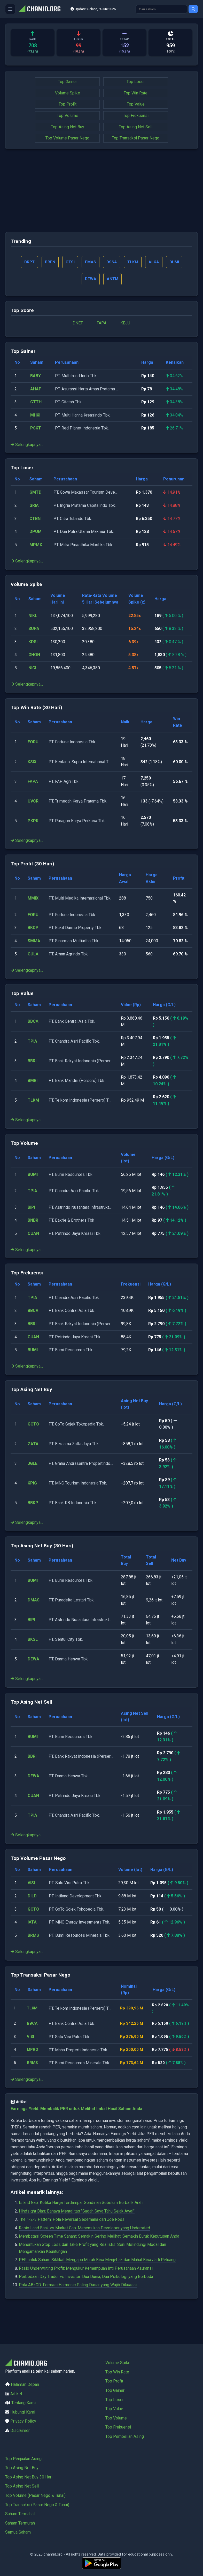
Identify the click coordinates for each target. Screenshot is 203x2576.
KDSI (32, 643)
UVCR (33, 802)
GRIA (34, 507)
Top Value (136, 104)
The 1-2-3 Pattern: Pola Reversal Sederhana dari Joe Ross (71, 2243)
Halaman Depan (25, 2384)
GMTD (35, 494)
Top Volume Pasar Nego (67, 138)
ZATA (33, 1445)
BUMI (33, 1176)
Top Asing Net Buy (67, 126)
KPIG (32, 1484)
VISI (31, 1884)
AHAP (36, 390)
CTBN (35, 520)
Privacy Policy (23, 2421)
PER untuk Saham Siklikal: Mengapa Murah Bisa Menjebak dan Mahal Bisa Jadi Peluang (97, 2283)
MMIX (33, 899)
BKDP (33, 929)
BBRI (32, 1062)
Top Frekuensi (136, 115)
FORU (33, 743)
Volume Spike (67, 93)
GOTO (33, 1425)
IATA (32, 1923)
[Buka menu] (10, 9)
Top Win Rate (135, 93)
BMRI (32, 1082)
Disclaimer (20, 2430)
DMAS (34, 1601)
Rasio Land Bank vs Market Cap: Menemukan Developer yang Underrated (84, 2251)
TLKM (33, 1102)
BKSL (33, 1641)
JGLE (32, 1465)
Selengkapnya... (27, 446)
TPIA (32, 1043)
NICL (32, 669)
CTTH (36, 403)
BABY (35, 377)
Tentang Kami (23, 2402)
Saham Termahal (20, 2513)
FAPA (101, 324)
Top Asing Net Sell (135, 126)
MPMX (35, 546)
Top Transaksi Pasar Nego (135, 138)
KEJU (125, 324)
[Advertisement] (101, 190)
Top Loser (136, 81)
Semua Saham (18, 2532)
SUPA (33, 630)
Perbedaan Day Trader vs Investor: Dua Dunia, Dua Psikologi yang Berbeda (86, 2300)
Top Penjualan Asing (23, 2458)
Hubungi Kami (22, 2412)
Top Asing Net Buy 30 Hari (28, 2477)
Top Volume (67, 115)
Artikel (16, 2393)
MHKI (35, 416)
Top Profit (67, 104)
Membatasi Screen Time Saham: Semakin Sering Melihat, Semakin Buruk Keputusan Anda (99, 2260)
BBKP (33, 1504)
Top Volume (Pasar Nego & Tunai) (35, 2495)
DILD (32, 1897)
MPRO (34, 2070)
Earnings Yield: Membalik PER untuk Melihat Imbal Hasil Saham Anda (76, 2132)
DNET (78, 324)
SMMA (34, 942)
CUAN (33, 1235)
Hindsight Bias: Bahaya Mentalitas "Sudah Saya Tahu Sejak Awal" (77, 2234)
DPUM (35, 533)
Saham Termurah (20, 2523)
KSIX (32, 763)
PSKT (35, 429)
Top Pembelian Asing (124, 2436)
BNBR (33, 1222)
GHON (34, 656)
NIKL (32, 617)
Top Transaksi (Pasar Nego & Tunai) (37, 2504)
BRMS (33, 1937)
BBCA (33, 1023)
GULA (33, 955)
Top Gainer (67, 81)
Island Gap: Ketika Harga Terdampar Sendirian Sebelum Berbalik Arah (81, 2226)
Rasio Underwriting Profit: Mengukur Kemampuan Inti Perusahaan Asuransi (86, 2292)
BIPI (31, 1209)
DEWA (33, 1660)
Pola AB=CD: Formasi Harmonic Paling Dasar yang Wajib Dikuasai (78, 2308)
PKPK (33, 822)
